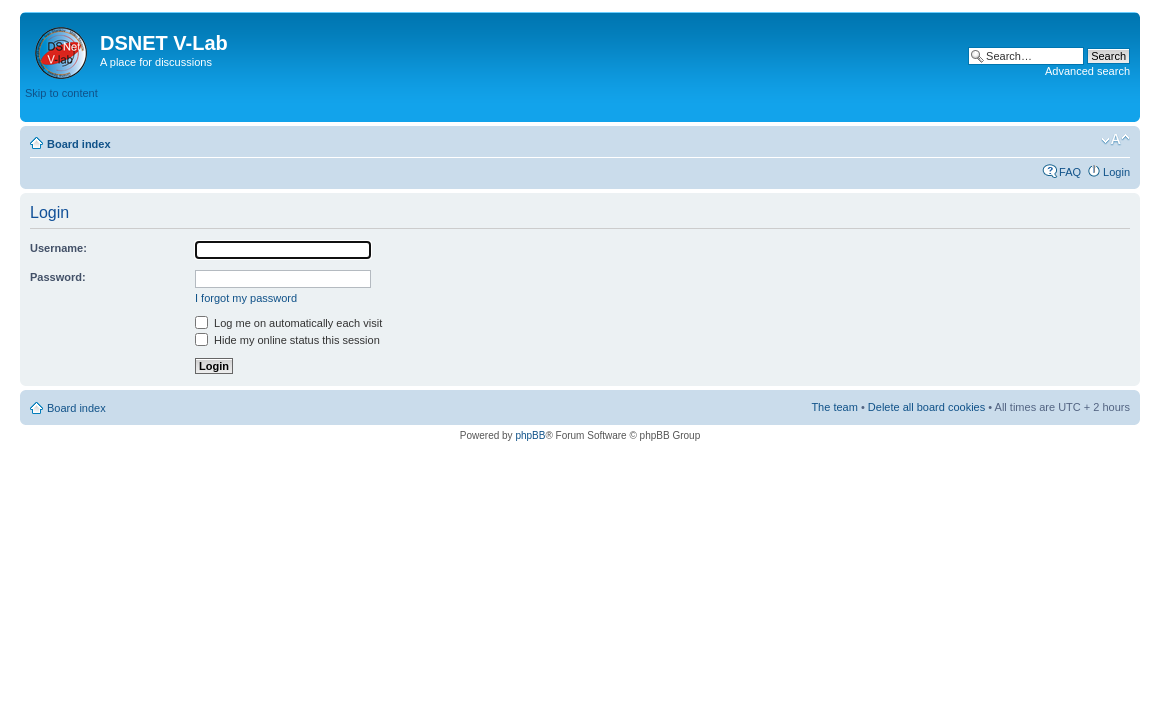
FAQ (1070, 172)
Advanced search (1087, 71)
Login (1116, 172)
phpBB (530, 435)
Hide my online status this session (287, 340)
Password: (58, 277)
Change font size (1115, 140)
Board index (79, 144)
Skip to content (61, 93)
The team (834, 407)
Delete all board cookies (926, 407)
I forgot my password (246, 298)
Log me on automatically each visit (288, 323)
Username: (58, 248)
